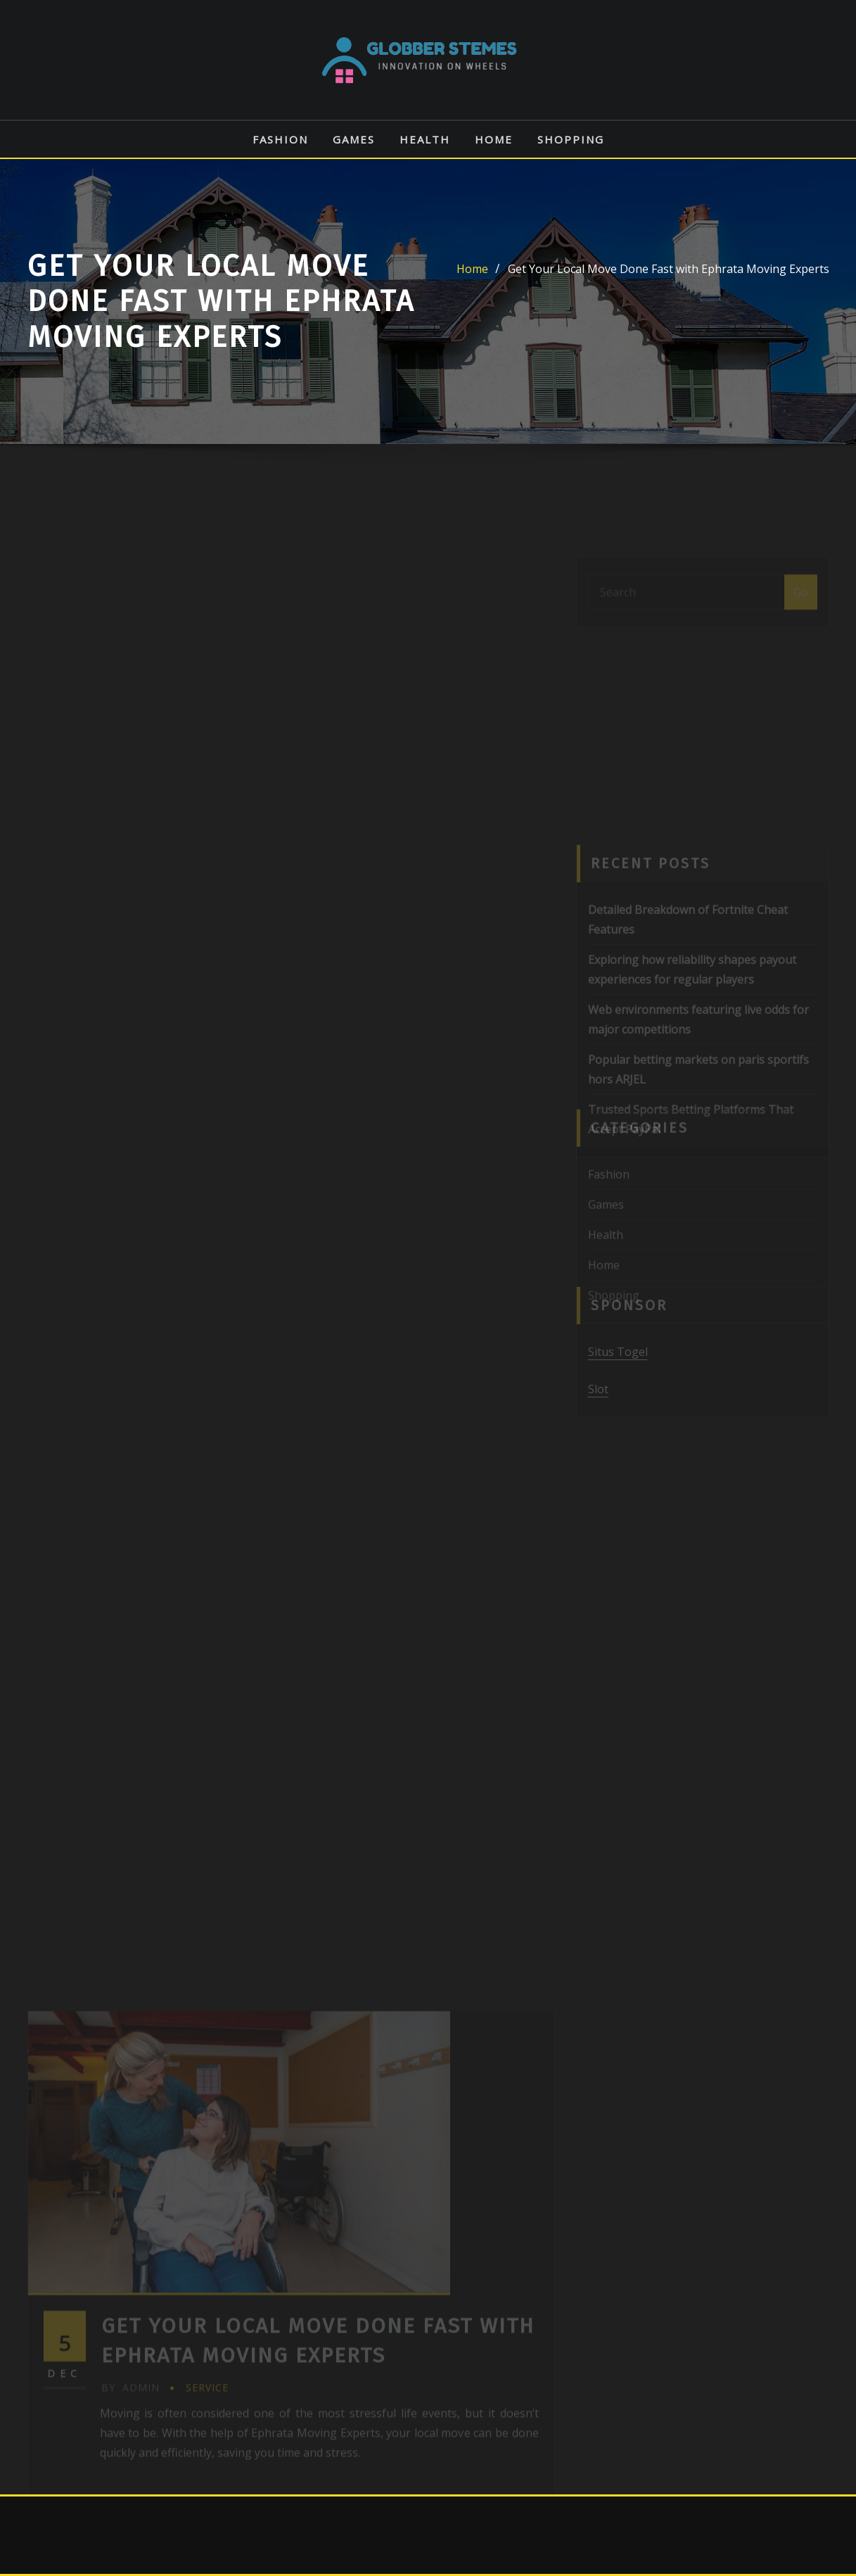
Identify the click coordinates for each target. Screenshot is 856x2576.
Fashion (280, 139)
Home (494, 139)
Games (354, 139)
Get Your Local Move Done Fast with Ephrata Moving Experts (668, 269)
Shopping (570, 139)
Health (425, 139)
